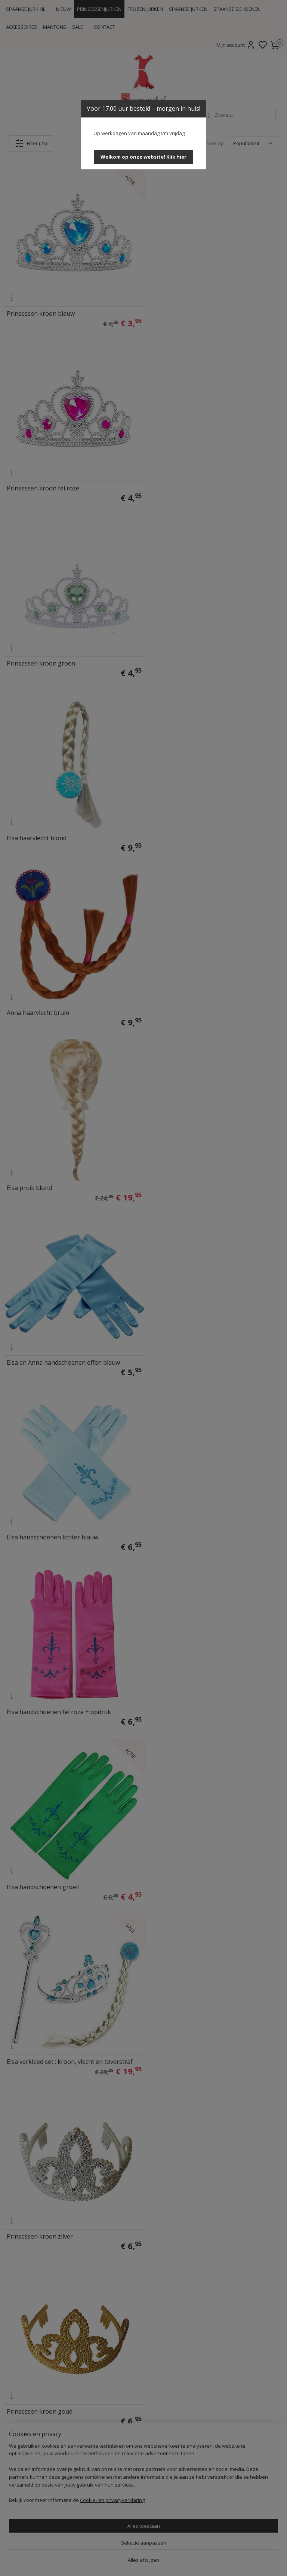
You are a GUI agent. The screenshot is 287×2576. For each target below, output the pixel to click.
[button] (143, 157)
